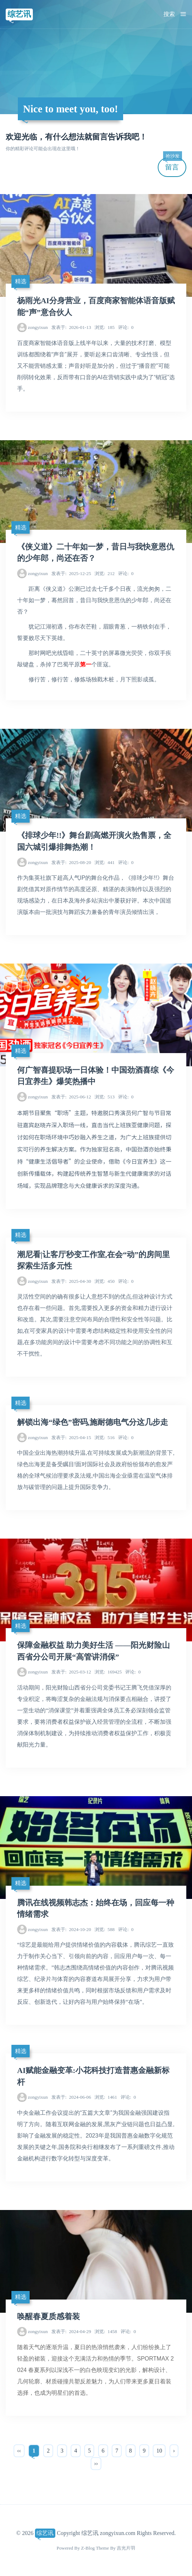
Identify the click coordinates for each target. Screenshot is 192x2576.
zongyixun (38, 327)
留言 (172, 164)
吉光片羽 (126, 2548)
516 (105, 1437)
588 (105, 1929)
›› (96, 2463)
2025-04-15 (71, 1437)
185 (105, 327)
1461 (106, 2097)
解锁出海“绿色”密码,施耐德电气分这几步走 (92, 1422)
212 (105, 573)
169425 (108, 1672)
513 (105, 1096)
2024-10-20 (71, 1929)
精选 (20, 281)
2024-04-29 (71, 2331)
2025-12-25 (71, 573)
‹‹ (19, 2451)
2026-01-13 (71, 327)
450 (105, 1281)
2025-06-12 (71, 1096)
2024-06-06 (71, 2097)
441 (105, 862)
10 (159, 2451)
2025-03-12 (71, 1672)
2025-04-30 (71, 1281)
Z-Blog (88, 2548)
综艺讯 (19, 14)
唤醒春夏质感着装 (48, 2316)
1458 (106, 2331)
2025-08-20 (71, 862)
